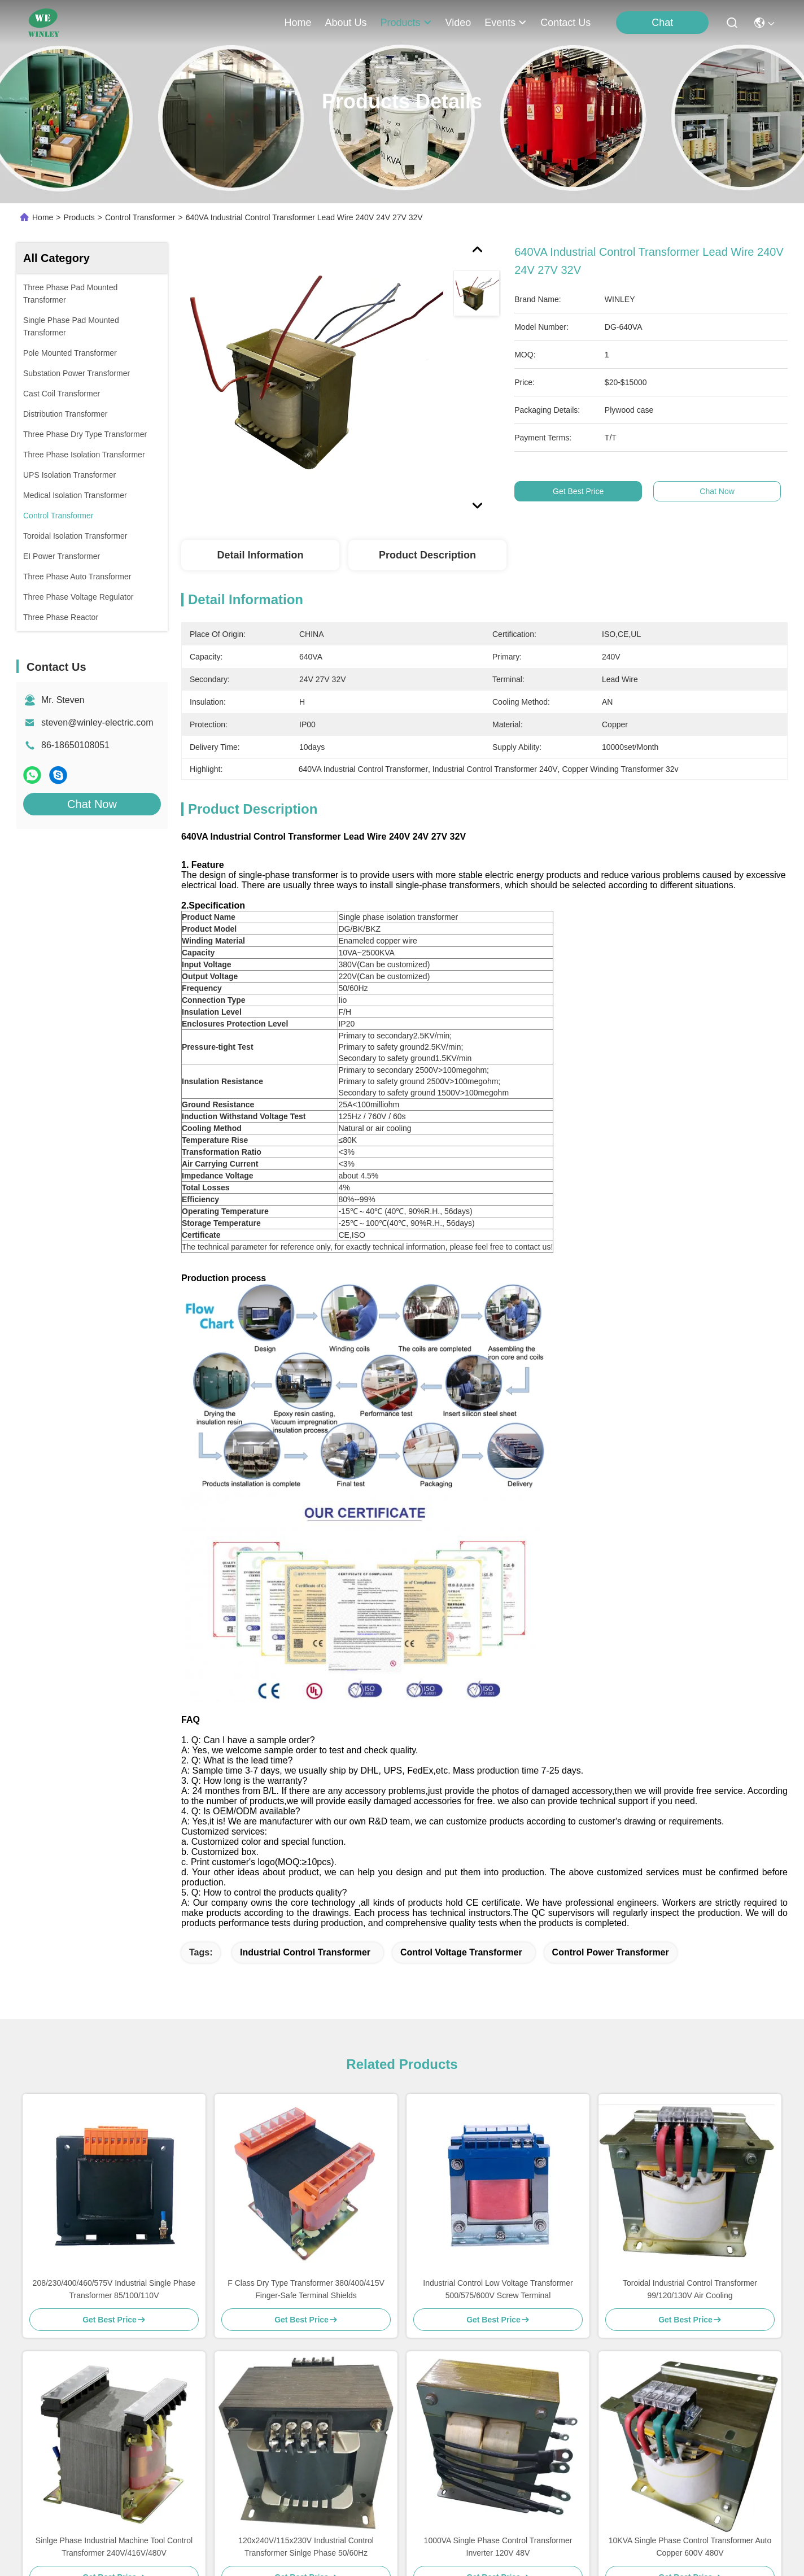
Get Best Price (579, 491)
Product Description (427, 555)
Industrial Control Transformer (305, 1952)
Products (79, 217)
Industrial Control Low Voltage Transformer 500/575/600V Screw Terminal (498, 2289)
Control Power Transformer (610, 1952)
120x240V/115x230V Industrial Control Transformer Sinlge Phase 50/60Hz (306, 2546)
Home (297, 22)
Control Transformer (140, 217)
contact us (565, 22)
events (505, 22)
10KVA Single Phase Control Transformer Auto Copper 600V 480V (690, 2546)
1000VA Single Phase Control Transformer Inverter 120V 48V (498, 2546)
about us (345, 22)
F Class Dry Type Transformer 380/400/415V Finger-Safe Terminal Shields (306, 2289)
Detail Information (260, 555)
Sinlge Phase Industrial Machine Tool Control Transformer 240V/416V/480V (114, 2546)
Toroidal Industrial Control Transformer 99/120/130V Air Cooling (690, 2289)
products (405, 22)
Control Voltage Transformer (461, 1952)
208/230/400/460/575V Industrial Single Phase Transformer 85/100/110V (114, 2289)
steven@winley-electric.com (97, 722)
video (458, 22)
